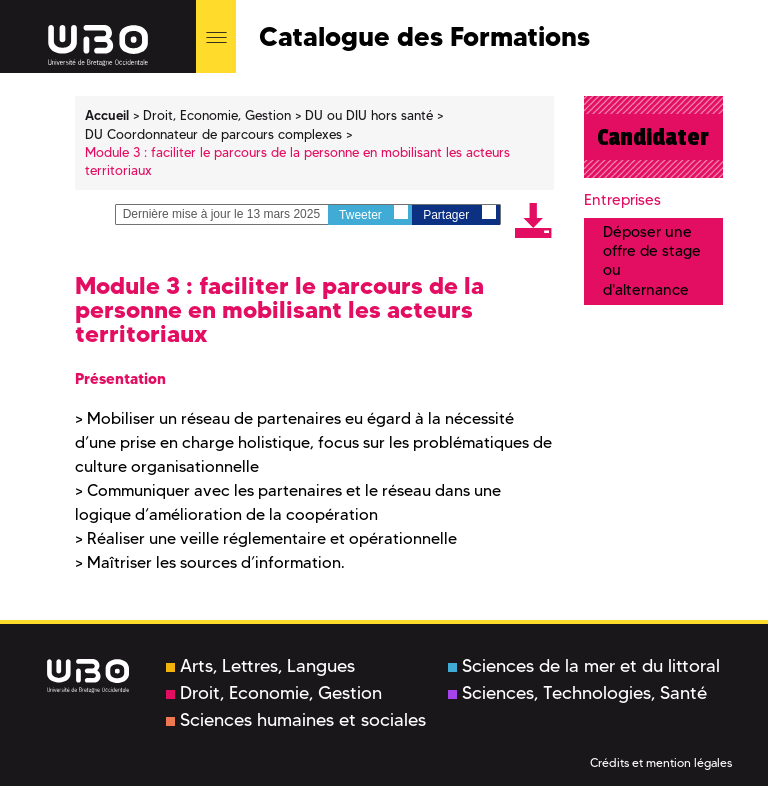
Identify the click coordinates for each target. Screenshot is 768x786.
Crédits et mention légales (661, 762)
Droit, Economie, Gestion (274, 693)
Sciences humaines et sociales (296, 720)
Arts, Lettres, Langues (260, 666)
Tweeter (373, 213)
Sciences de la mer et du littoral (584, 666)
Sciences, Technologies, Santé (577, 693)
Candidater (653, 137)
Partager (459, 213)
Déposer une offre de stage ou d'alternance (652, 261)
